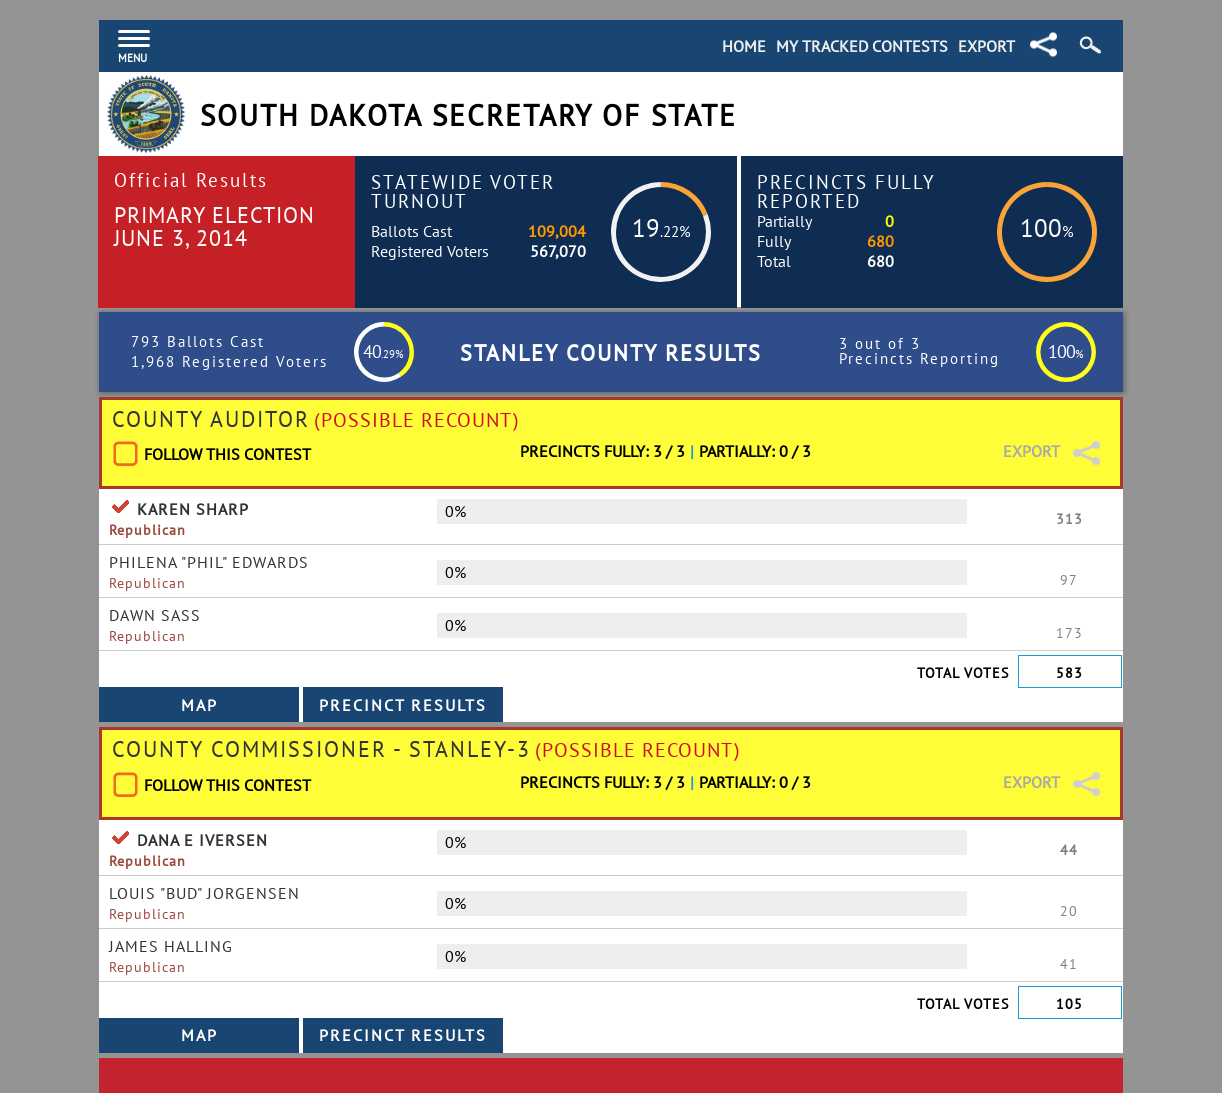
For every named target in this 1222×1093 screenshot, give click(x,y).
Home (744, 46)
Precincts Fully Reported (846, 191)
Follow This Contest (227, 454)
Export (986, 46)
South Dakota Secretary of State (468, 115)
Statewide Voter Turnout (463, 191)
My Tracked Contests (862, 46)
